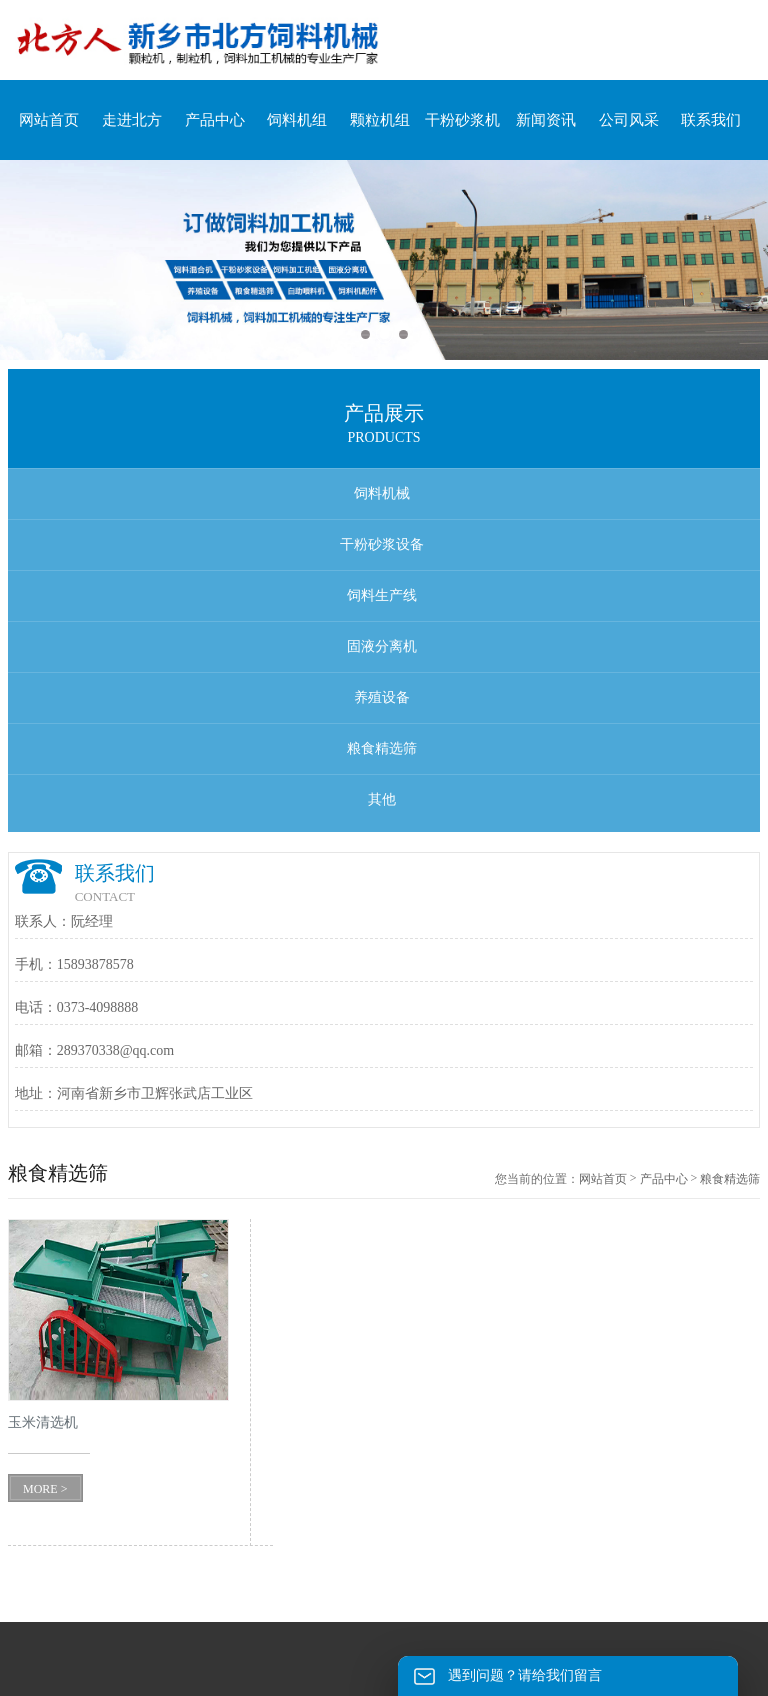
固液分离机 (382, 646)
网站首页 (49, 120)
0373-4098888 (98, 1007)
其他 (382, 799)
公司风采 (629, 120)
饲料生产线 (382, 595)
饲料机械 (382, 493)
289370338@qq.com (116, 1050)
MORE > (45, 1489)
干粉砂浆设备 (382, 544)
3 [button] (403, 334)
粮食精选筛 (382, 748)
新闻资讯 (546, 120)
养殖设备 (382, 697)
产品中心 (215, 120)
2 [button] (384, 334)
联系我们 (711, 120)
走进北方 (132, 120)
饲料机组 (297, 120)
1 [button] (365, 334)
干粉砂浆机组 (462, 131)
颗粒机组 (380, 120)
